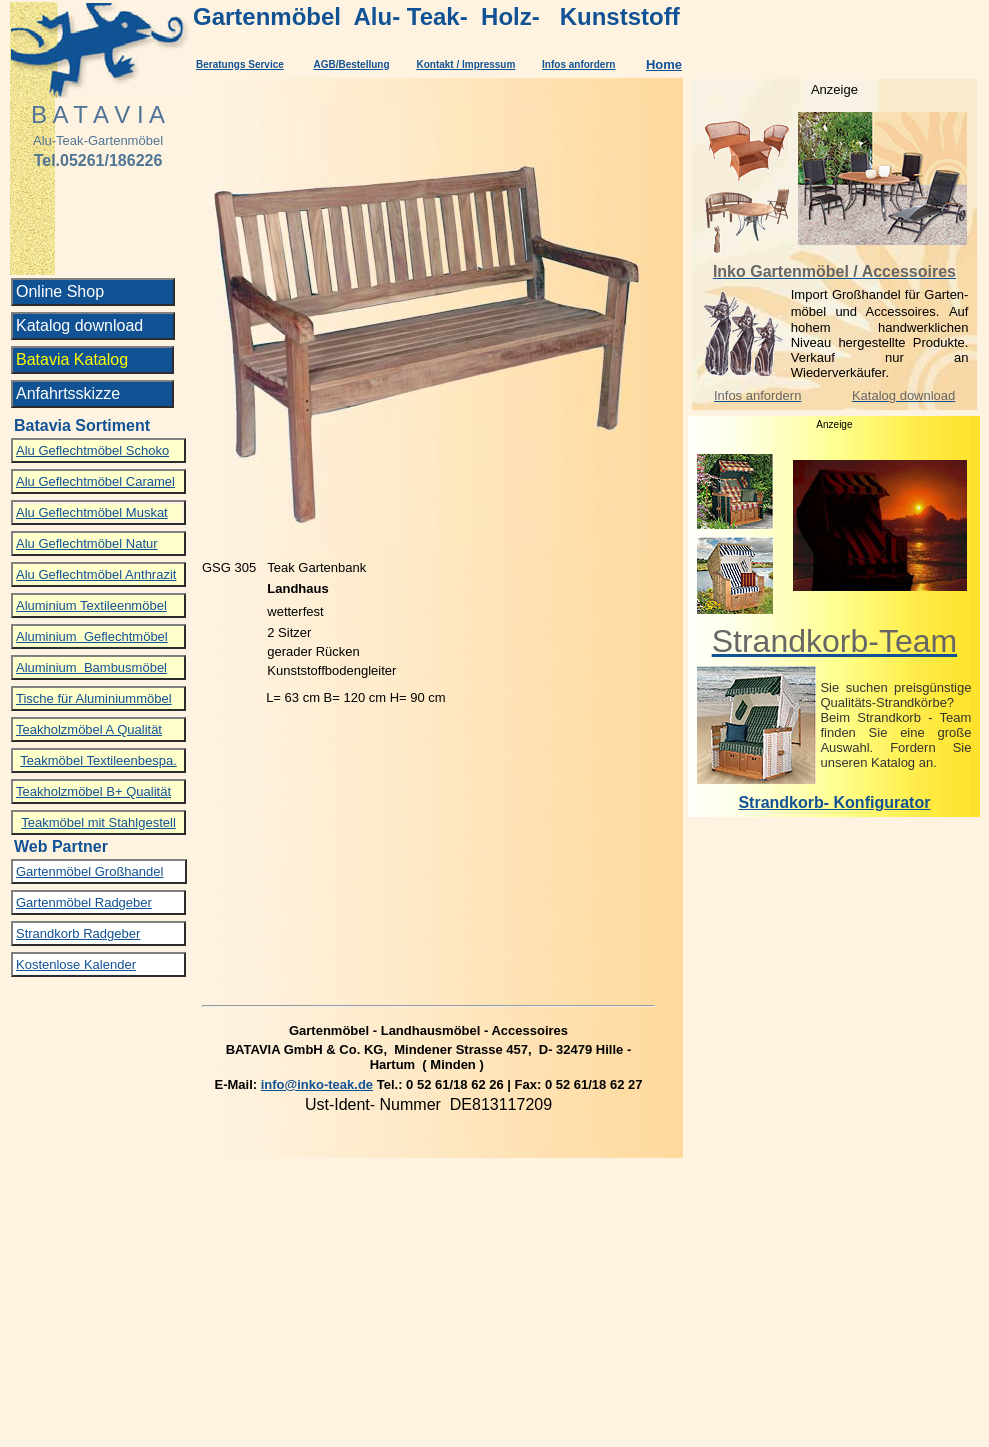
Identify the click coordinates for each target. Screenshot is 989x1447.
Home (664, 64)
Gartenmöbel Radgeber (84, 902)
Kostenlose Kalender (76, 964)
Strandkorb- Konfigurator (834, 802)
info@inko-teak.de (317, 1084)
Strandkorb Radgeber (78, 933)
